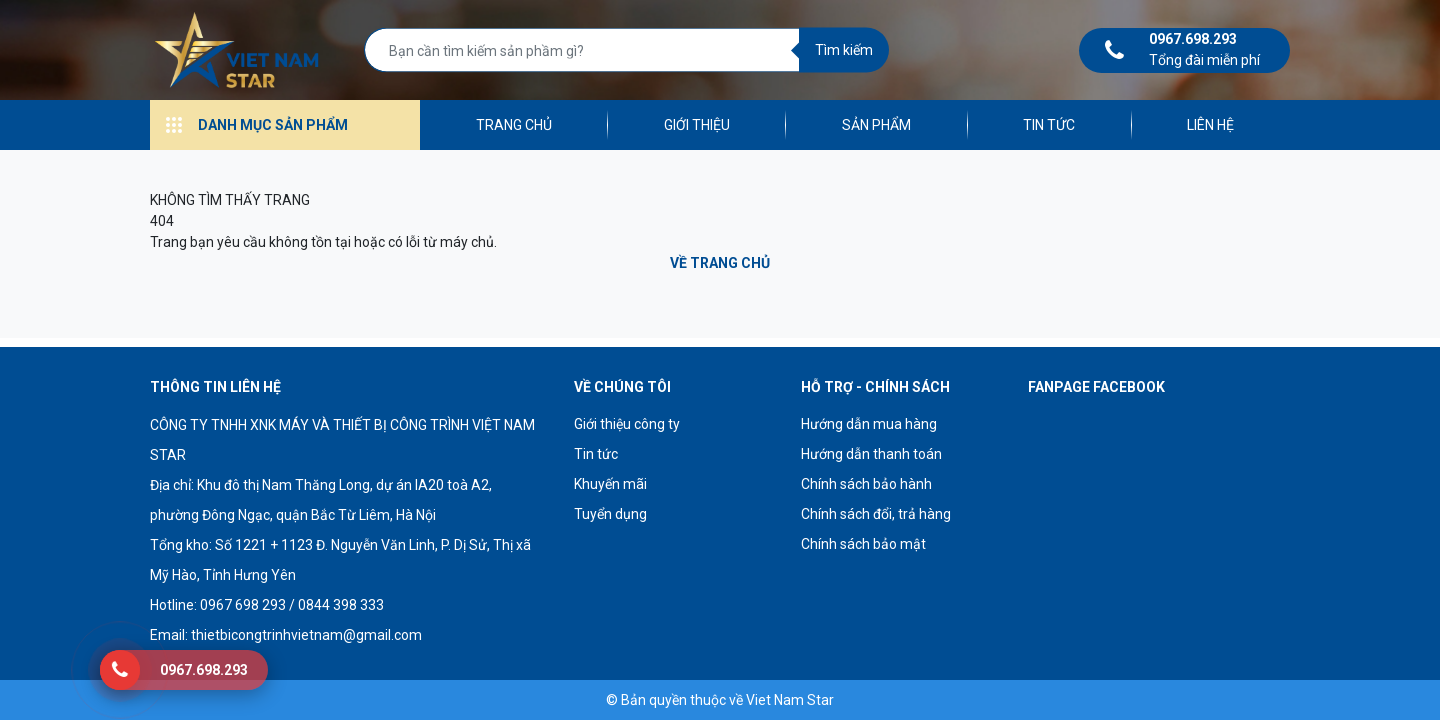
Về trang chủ (720, 263)
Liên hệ (1210, 125)
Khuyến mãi (610, 484)
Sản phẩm (876, 125)
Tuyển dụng (610, 514)
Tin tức (1049, 125)
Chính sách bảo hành (866, 484)
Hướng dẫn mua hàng (869, 424)
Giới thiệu (697, 125)
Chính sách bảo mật (863, 544)
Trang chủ (514, 125)
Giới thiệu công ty (627, 424)
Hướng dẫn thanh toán (871, 454)
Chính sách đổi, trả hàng (876, 514)
